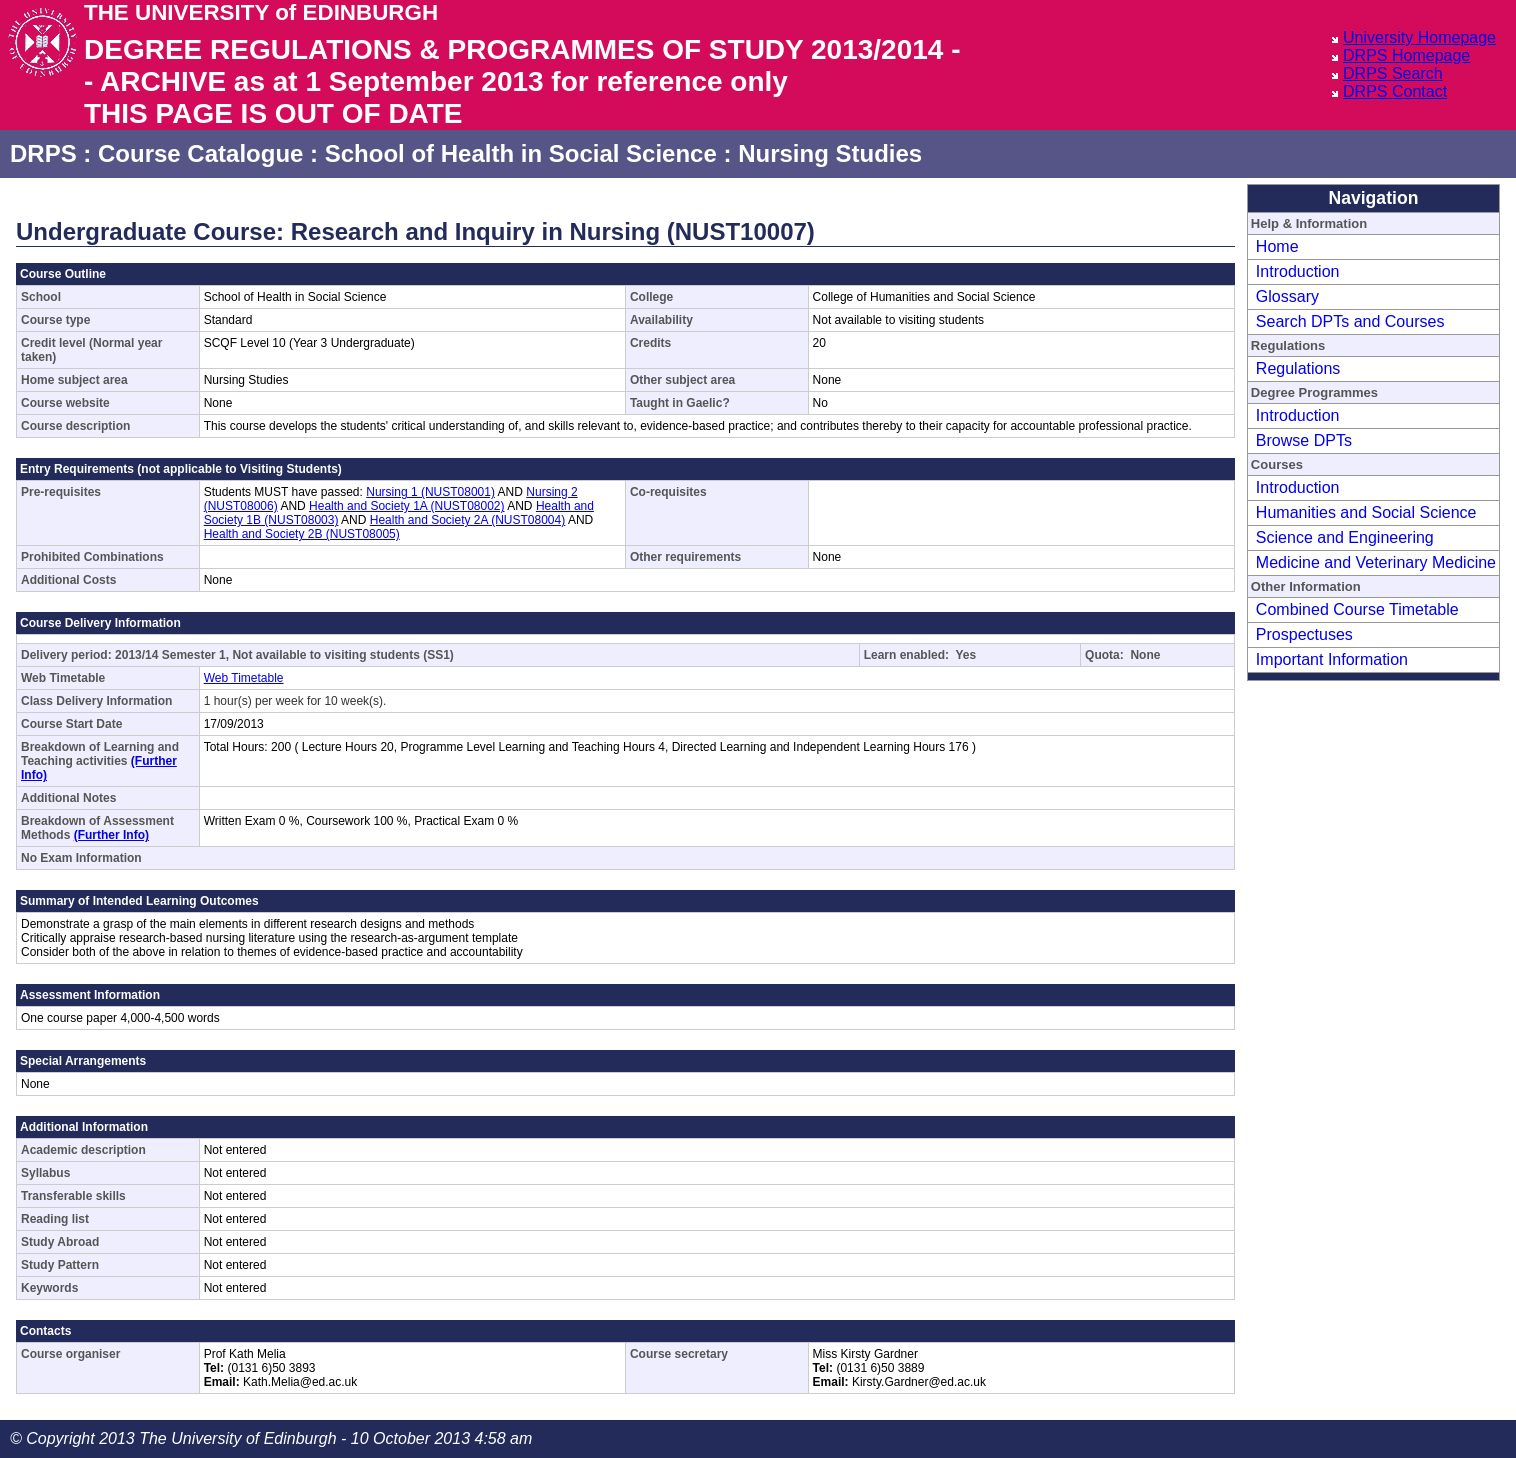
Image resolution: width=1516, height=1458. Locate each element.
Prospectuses (1304, 634)
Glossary (1287, 296)
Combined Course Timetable (1357, 609)
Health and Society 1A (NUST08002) (406, 506)
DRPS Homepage (1406, 55)
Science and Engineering (1345, 537)
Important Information (1332, 659)
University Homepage (1419, 37)
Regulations (1298, 368)
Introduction (1298, 271)
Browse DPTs (1304, 440)
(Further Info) (111, 835)
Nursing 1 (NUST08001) (430, 492)
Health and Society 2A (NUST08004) (467, 520)
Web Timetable (244, 678)
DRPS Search (1393, 73)
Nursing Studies (830, 153)
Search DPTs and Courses (1350, 321)
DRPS (43, 153)
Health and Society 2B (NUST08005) (302, 534)
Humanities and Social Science (1366, 512)
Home (1277, 246)
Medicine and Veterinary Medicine (1376, 562)
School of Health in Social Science (521, 153)
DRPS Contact (1395, 91)
